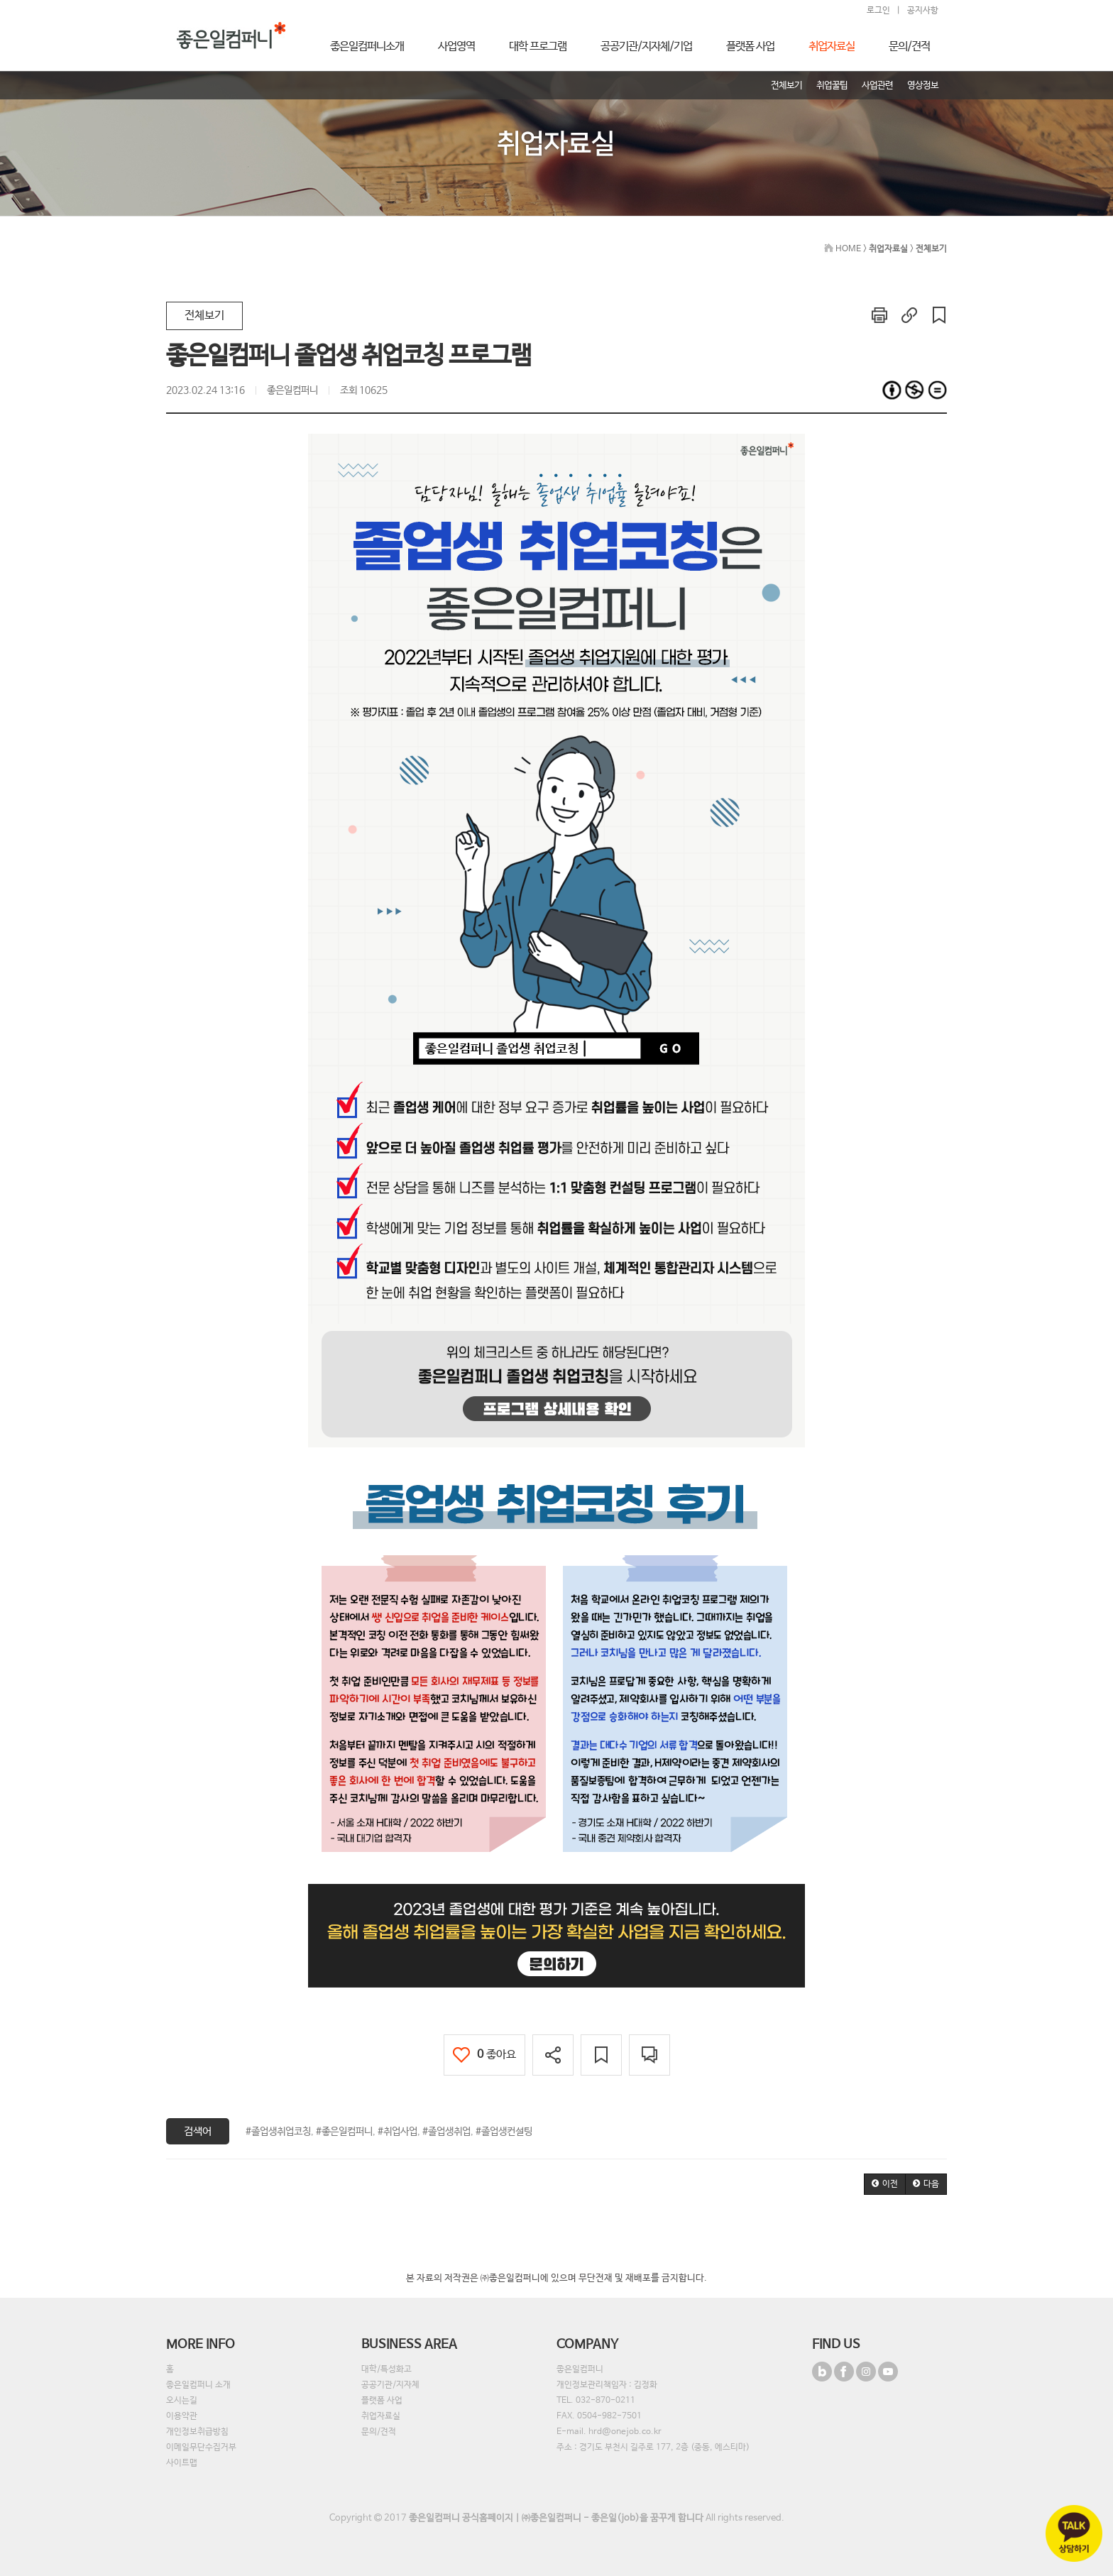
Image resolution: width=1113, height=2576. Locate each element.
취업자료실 (380, 2416)
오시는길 (181, 2401)
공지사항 (922, 11)
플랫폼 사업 (381, 2401)
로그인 (878, 11)
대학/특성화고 (386, 2369)
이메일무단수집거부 (201, 2447)
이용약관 (181, 2416)
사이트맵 (181, 2463)
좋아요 (484, 2054)
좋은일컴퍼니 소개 (198, 2385)
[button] (885, 2184)
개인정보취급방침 (197, 2432)
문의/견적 (378, 2432)
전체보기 (204, 315)
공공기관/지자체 (390, 2385)
